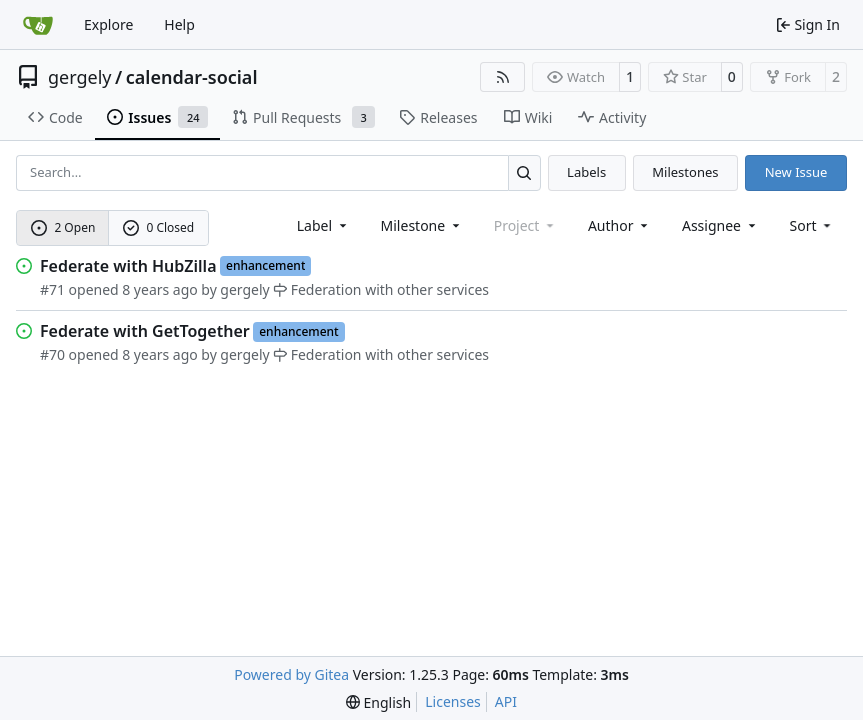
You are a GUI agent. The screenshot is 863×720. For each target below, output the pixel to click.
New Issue (796, 172)
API (506, 701)
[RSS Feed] (503, 77)
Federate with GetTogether (145, 331)
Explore (108, 24)
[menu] (812, 225)
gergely (80, 77)
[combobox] (323, 225)
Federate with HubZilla (128, 266)
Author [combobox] (619, 225)
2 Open (63, 227)
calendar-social (192, 77)
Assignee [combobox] (720, 225)
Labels (586, 172)
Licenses (453, 701)
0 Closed (159, 227)
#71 (52, 289)
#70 (52, 354)
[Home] (38, 25)
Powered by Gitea (291, 674)
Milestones (685, 172)
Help (179, 24)
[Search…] (524, 172)
